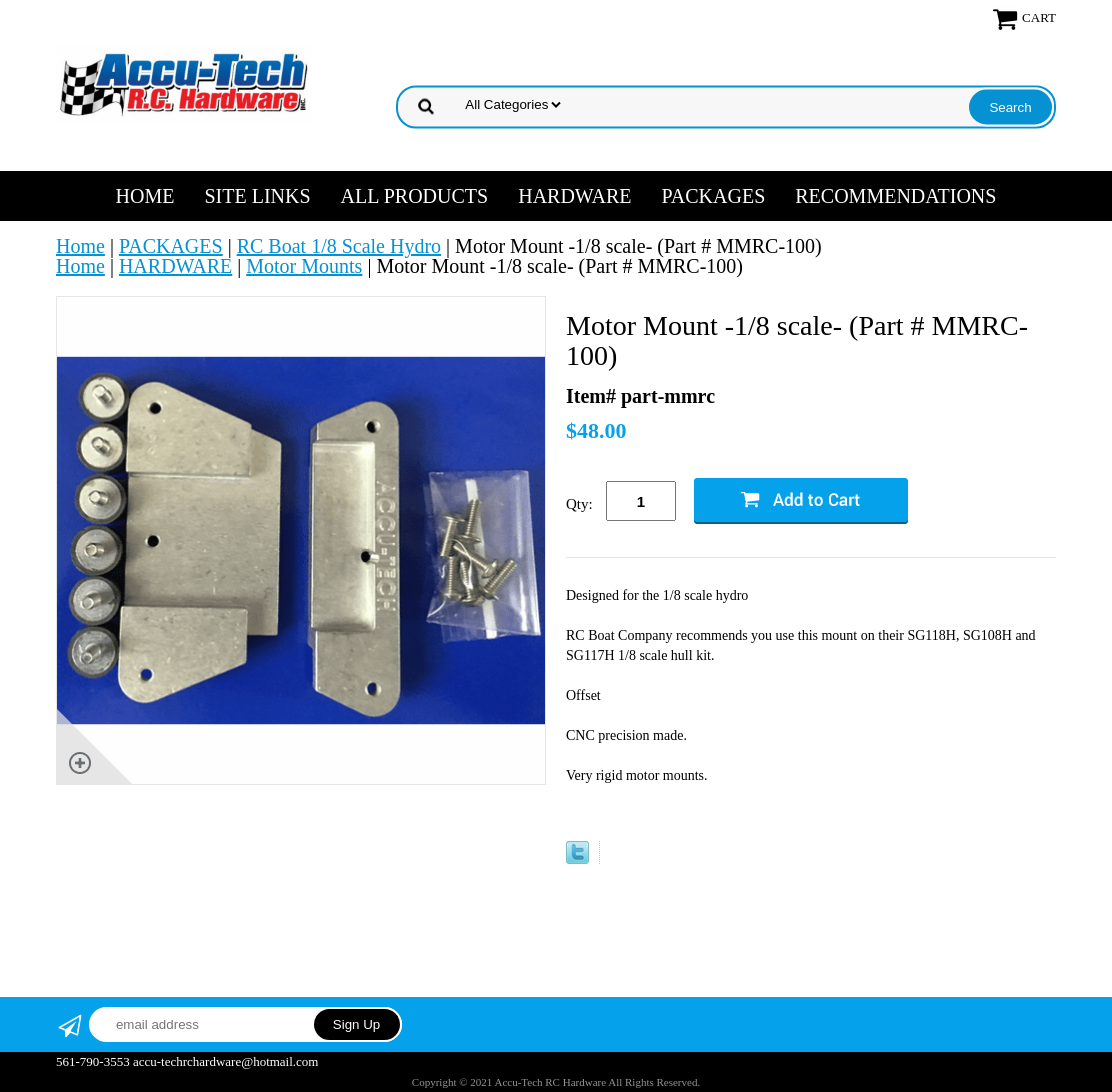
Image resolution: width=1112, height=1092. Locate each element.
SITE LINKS (257, 196)
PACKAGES (714, 196)
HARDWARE (574, 196)
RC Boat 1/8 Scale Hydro (339, 246)
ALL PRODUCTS (415, 196)
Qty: (579, 504)
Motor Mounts (304, 266)
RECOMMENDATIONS (895, 196)
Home (145, 196)
